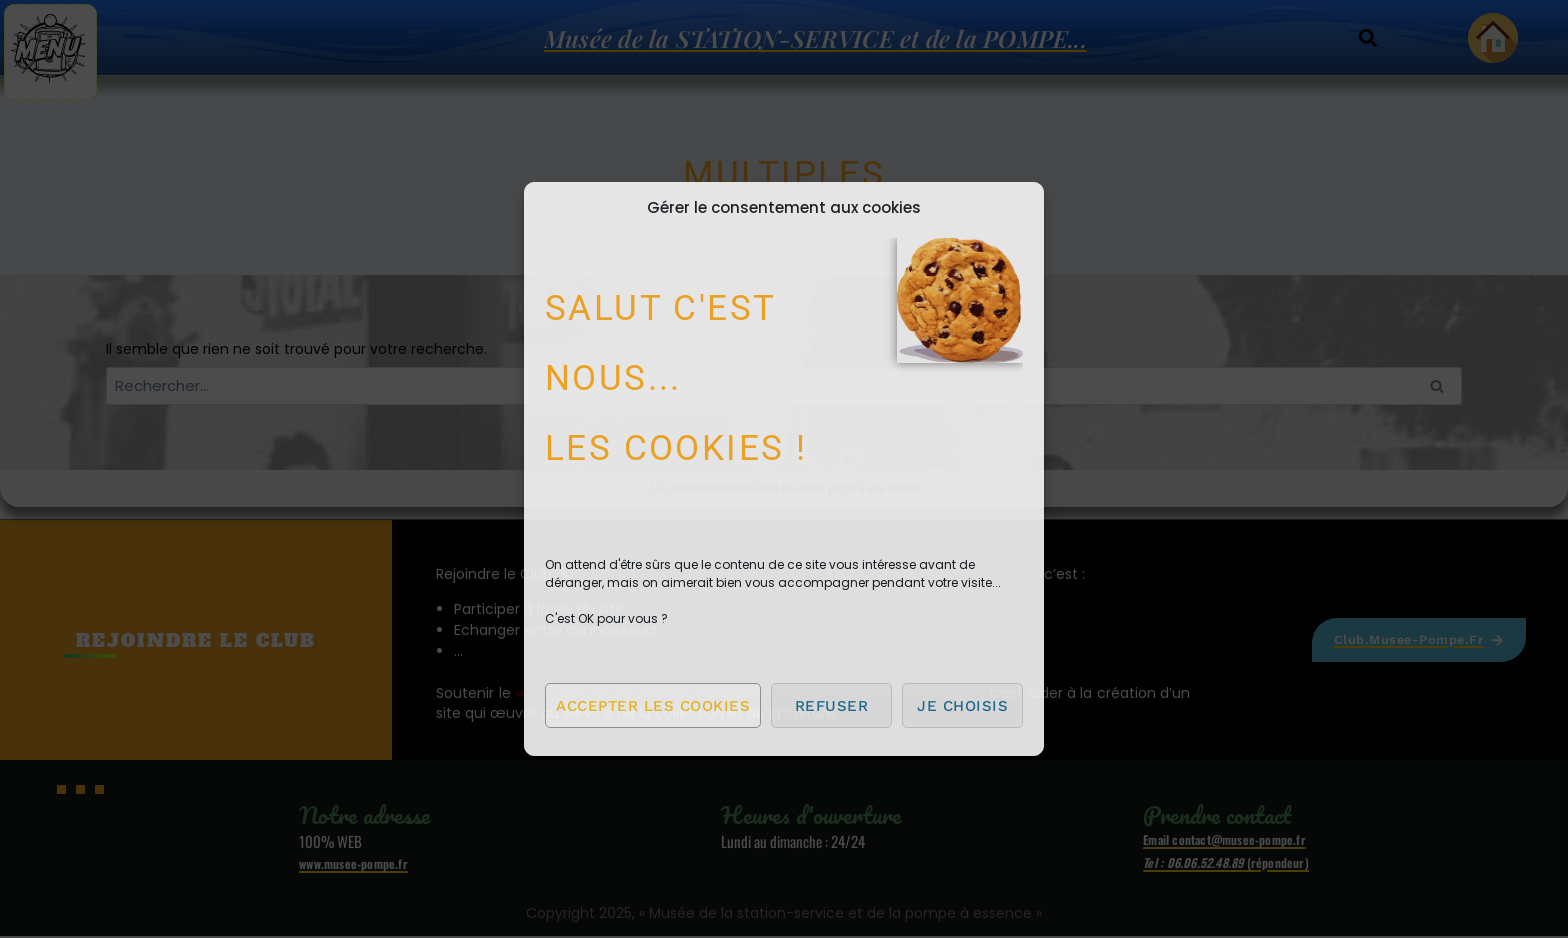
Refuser (832, 706)
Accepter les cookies (653, 706)
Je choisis (962, 706)
